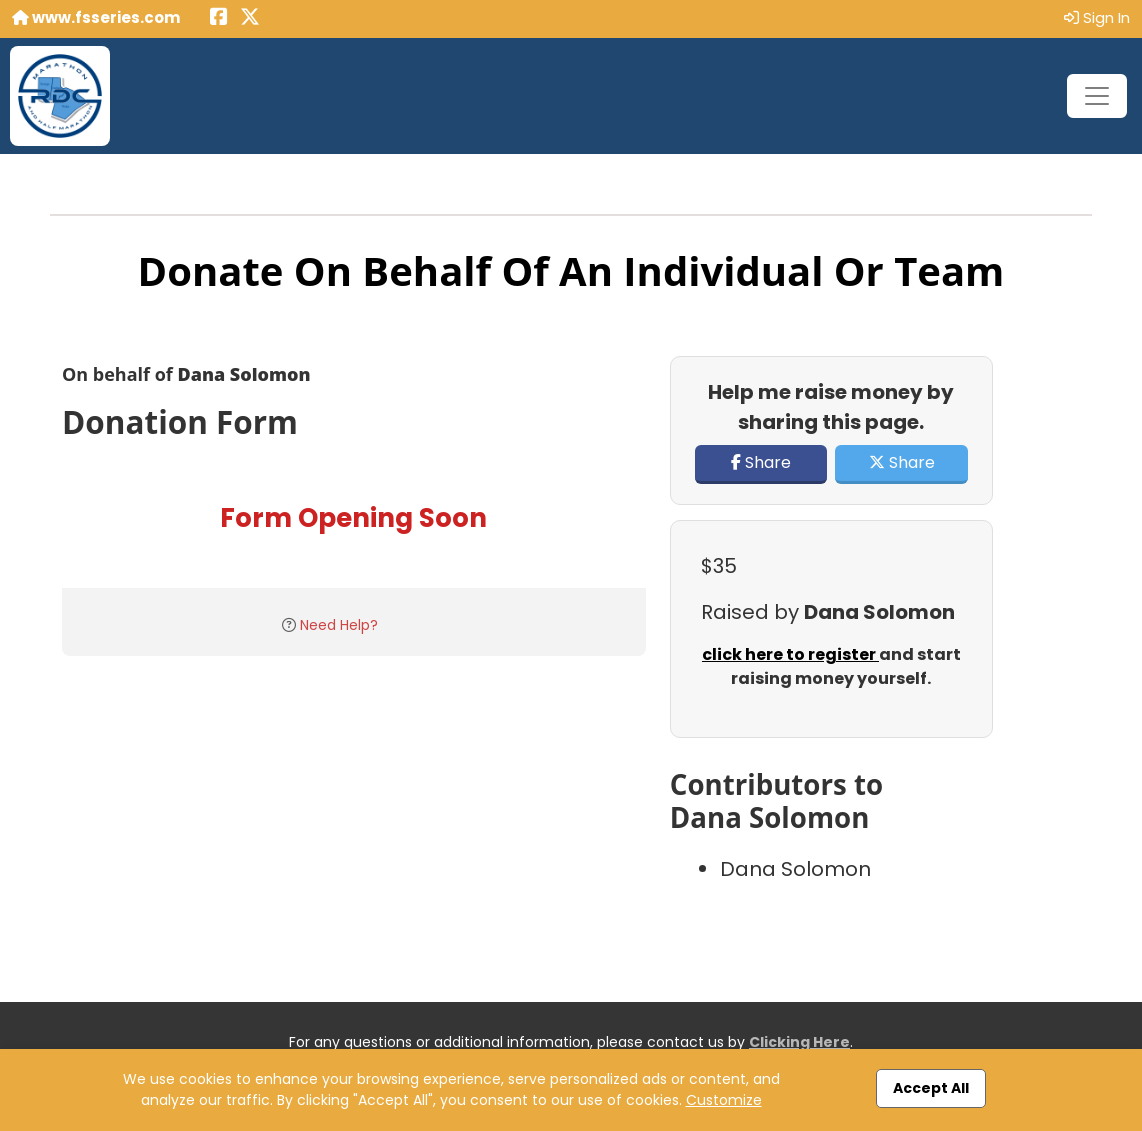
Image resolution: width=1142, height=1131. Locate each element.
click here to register (790, 654)
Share (761, 462)
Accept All (931, 1088)
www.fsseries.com (96, 17)
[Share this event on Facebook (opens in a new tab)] (219, 18)
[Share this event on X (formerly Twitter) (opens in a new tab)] (250, 18)
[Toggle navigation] (1097, 96)
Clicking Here (799, 1042)
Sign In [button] (1097, 17)
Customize (724, 1100)
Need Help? (339, 625)
